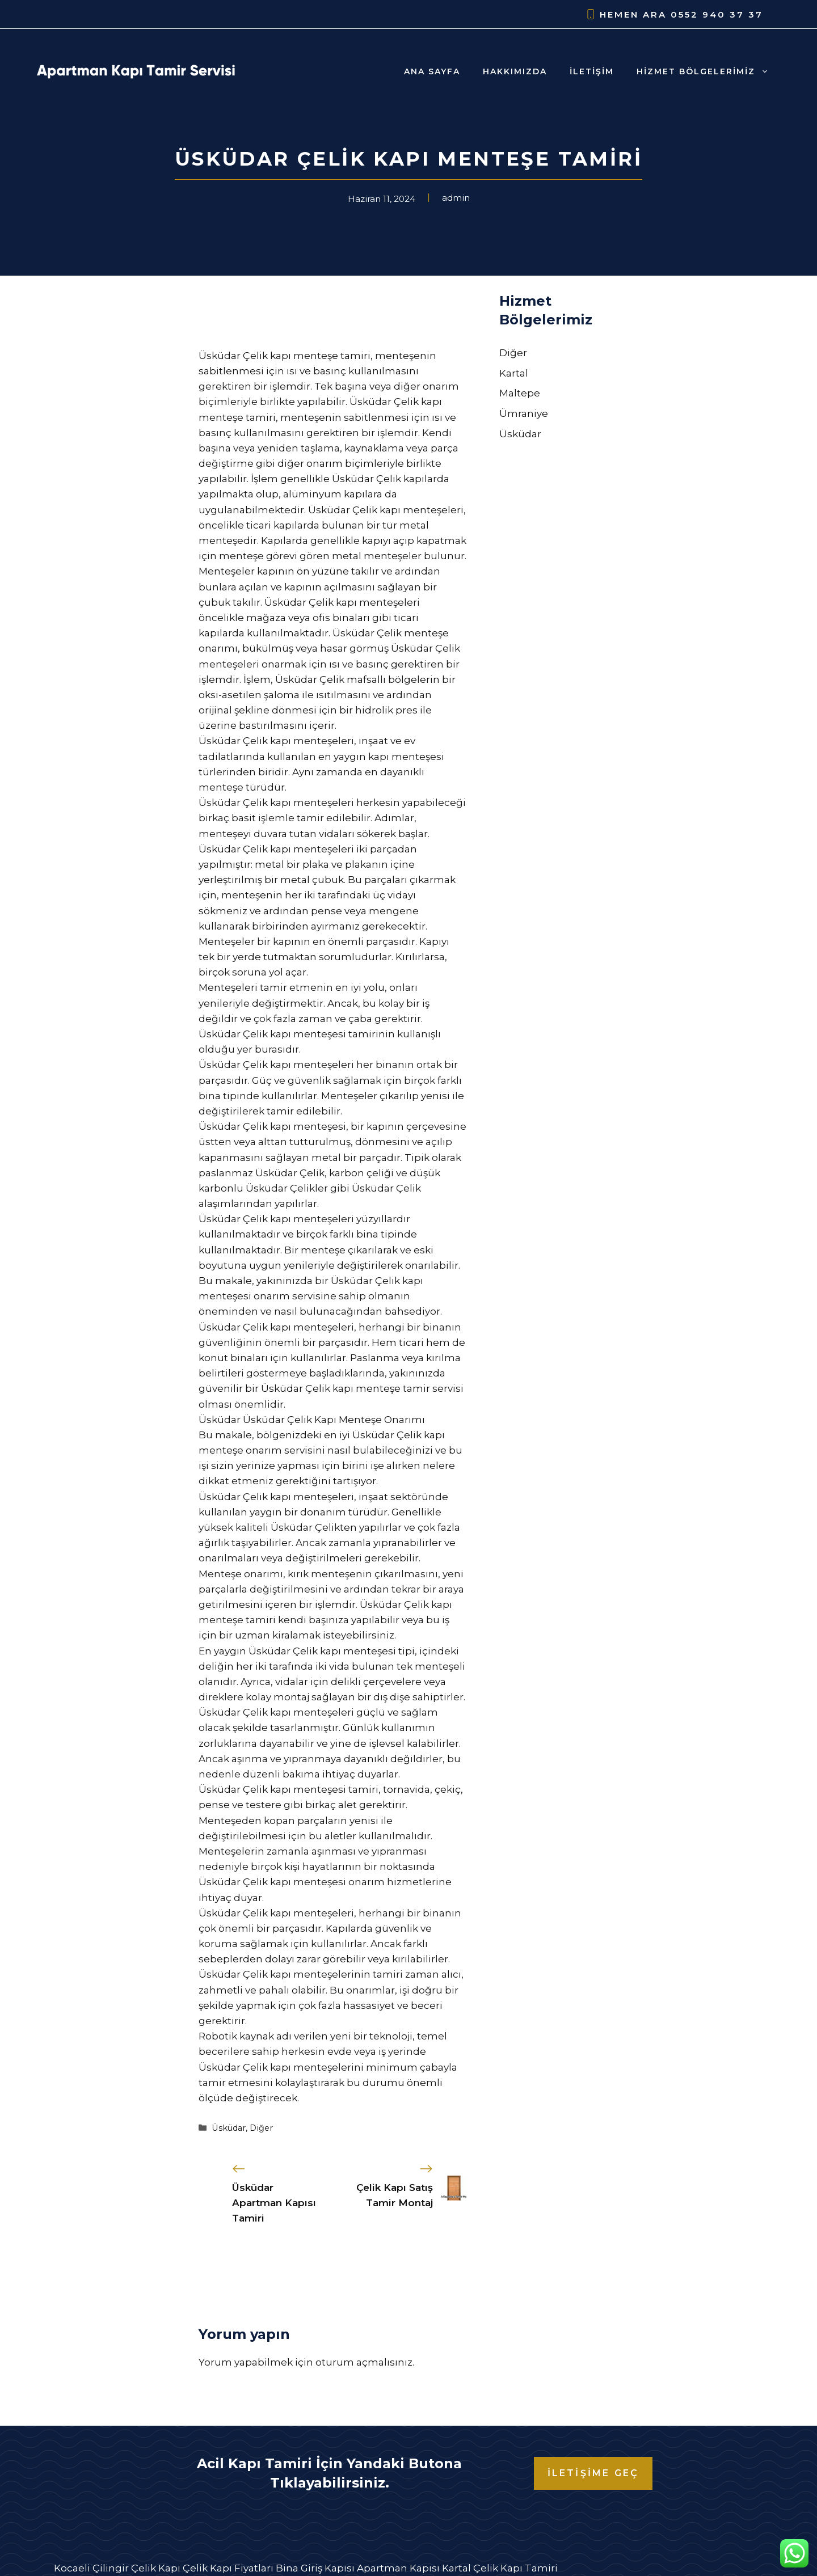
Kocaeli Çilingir (91, 2568)
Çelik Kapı (155, 2568)
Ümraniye (523, 413)
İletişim (592, 71)
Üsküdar (229, 2128)
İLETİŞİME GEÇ (593, 2473)
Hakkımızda (515, 71)
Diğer (261, 2128)
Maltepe (519, 393)
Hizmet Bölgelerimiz (708, 71)
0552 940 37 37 (717, 14)
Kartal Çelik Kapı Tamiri (500, 2568)
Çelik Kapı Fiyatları (228, 2568)
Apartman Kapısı (398, 2568)
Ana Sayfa (432, 71)
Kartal (513, 373)
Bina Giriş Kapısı (315, 2568)
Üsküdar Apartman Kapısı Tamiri (274, 2203)
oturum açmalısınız (363, 2362)
